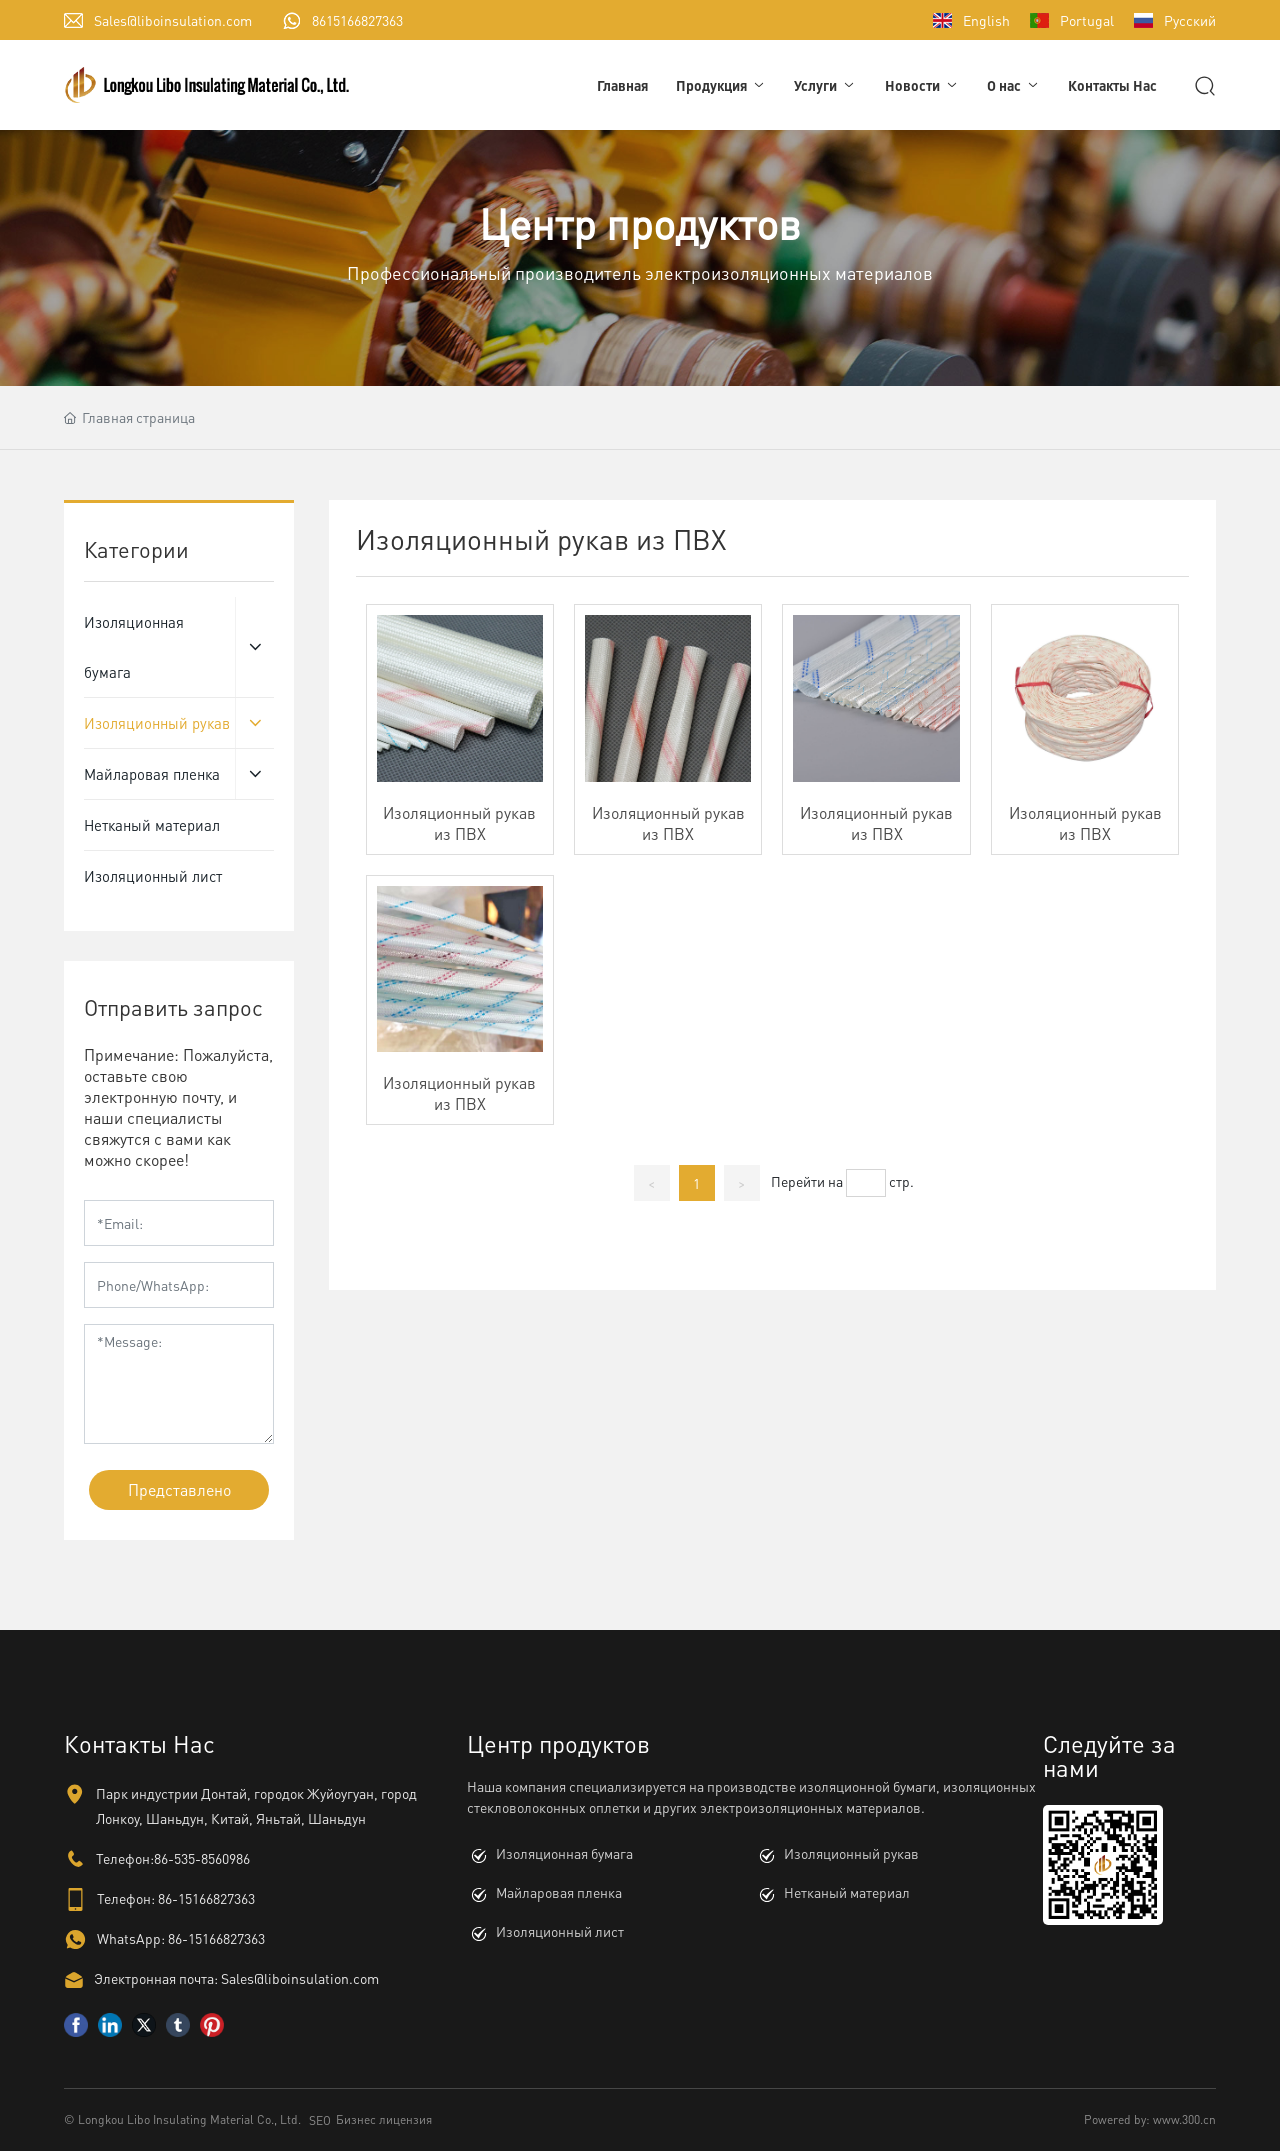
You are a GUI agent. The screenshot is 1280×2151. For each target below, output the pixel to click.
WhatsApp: (131, 1938)
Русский (1190, 20)
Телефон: (126, 1898)
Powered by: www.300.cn (1150, 2119)
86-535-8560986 (202, 1858)
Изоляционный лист (560, 1931)
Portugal (1087, 20)
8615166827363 (357, 20)
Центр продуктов (640, 223)
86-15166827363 (206, 1898)
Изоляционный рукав (851, 1853)
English (986, 20)
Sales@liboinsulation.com (173, 20)
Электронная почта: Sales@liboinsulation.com (236, 1978)
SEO (320, 2120)
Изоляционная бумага (564, 1853)
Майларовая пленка (559, 1892)
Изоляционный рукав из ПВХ (459, 823)
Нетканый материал (847, 1892)
